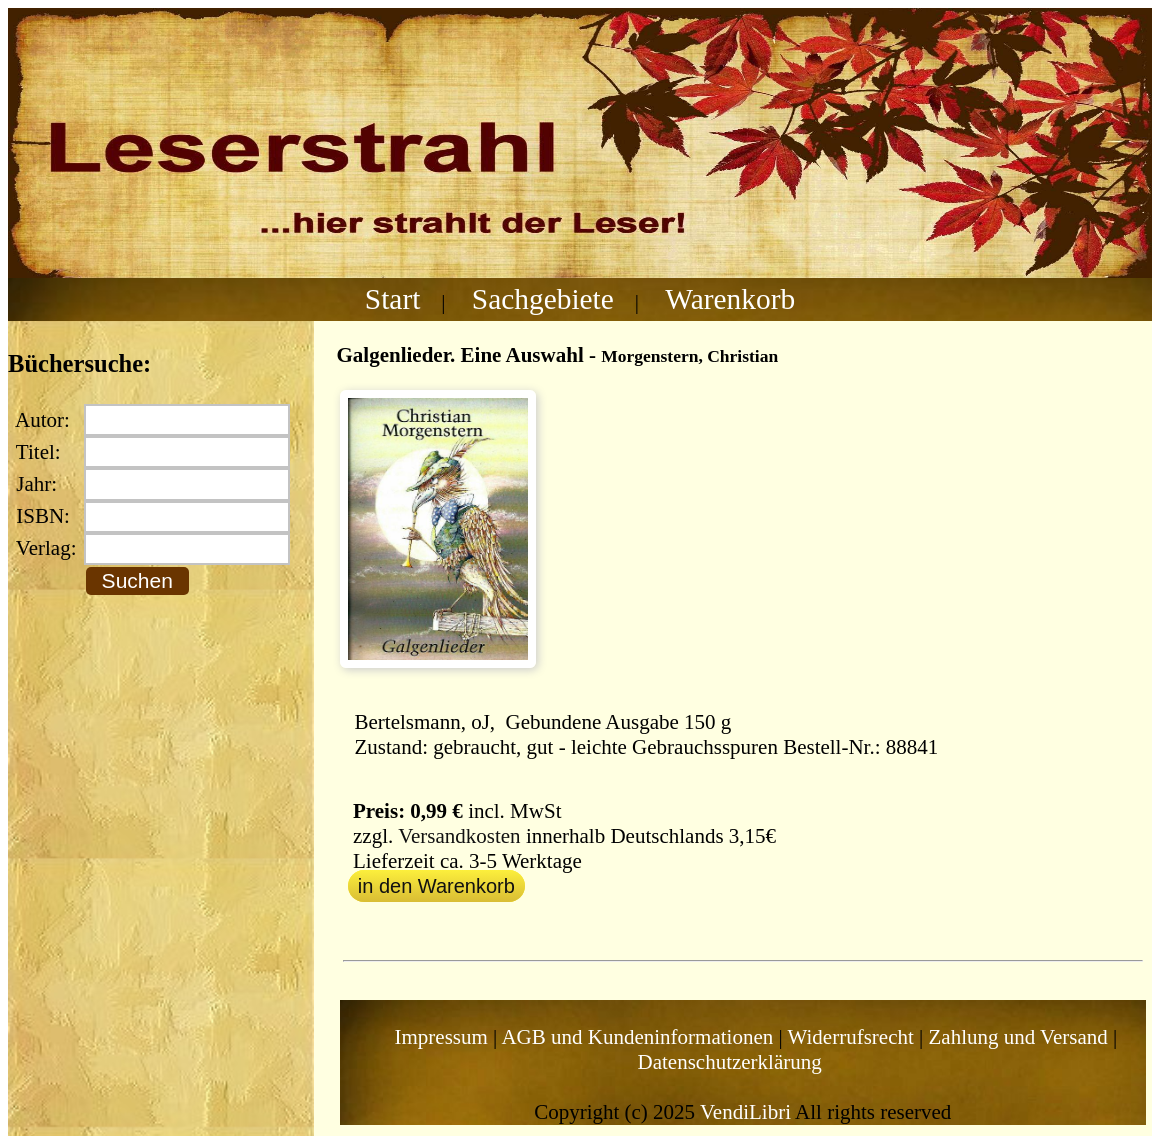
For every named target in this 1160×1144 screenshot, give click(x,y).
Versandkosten (459, 836)
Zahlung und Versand (1018, 1037)
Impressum (441, 1037)
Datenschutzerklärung (730, 1062)
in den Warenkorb (436, 886)
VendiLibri (745, 1112)
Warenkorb (730, 299)
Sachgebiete (543, 299)
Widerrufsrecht (851, 1037)
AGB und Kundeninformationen (637, 1037)
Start (393, 299)
